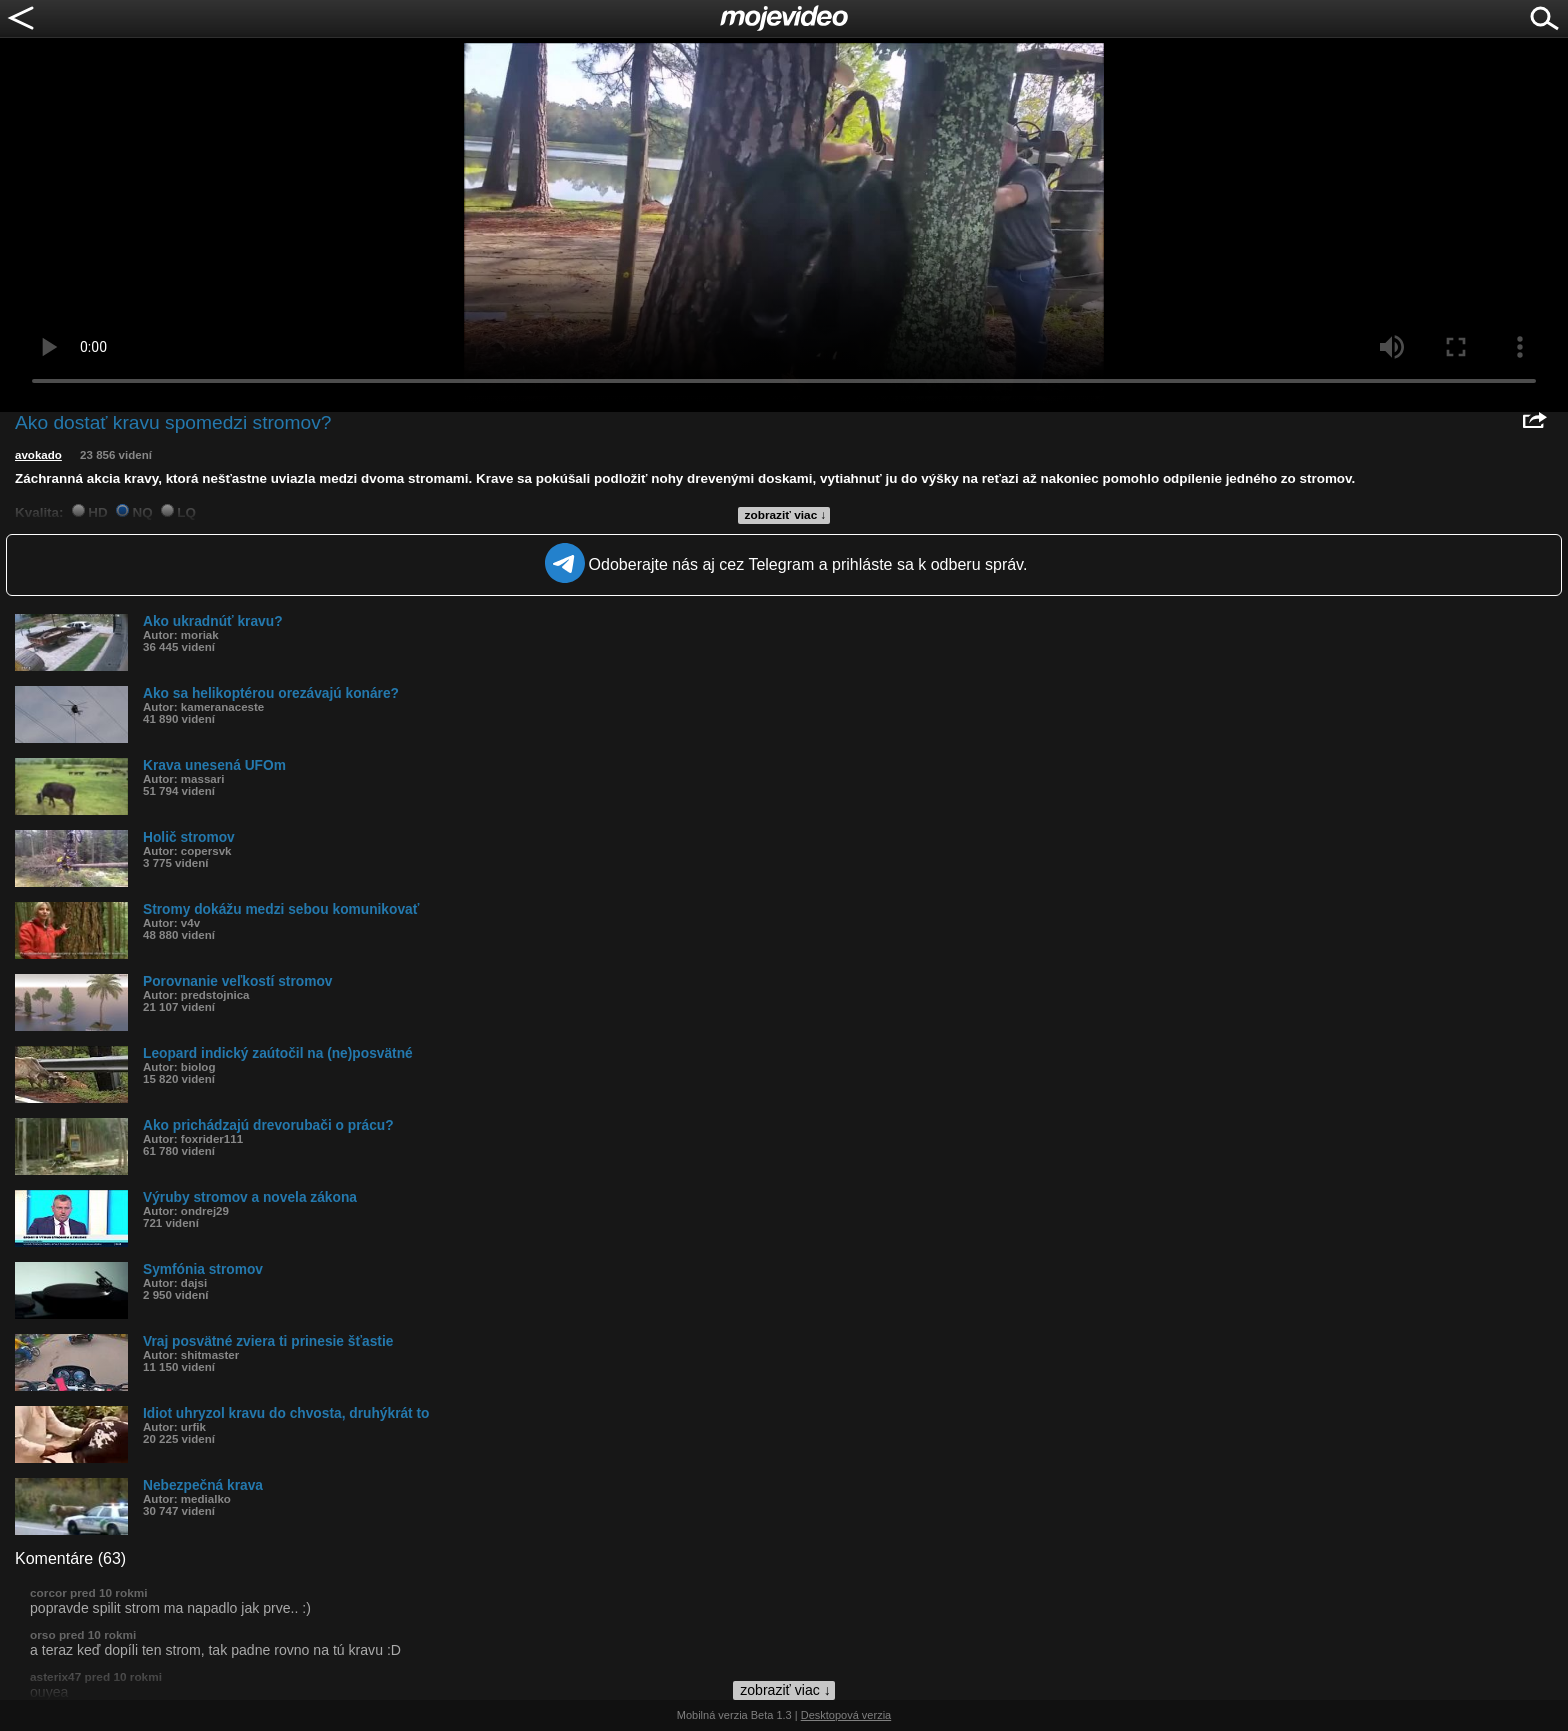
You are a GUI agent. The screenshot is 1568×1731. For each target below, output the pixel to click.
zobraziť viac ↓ (786, 515)
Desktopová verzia (846, 1715)
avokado (38, 455)
